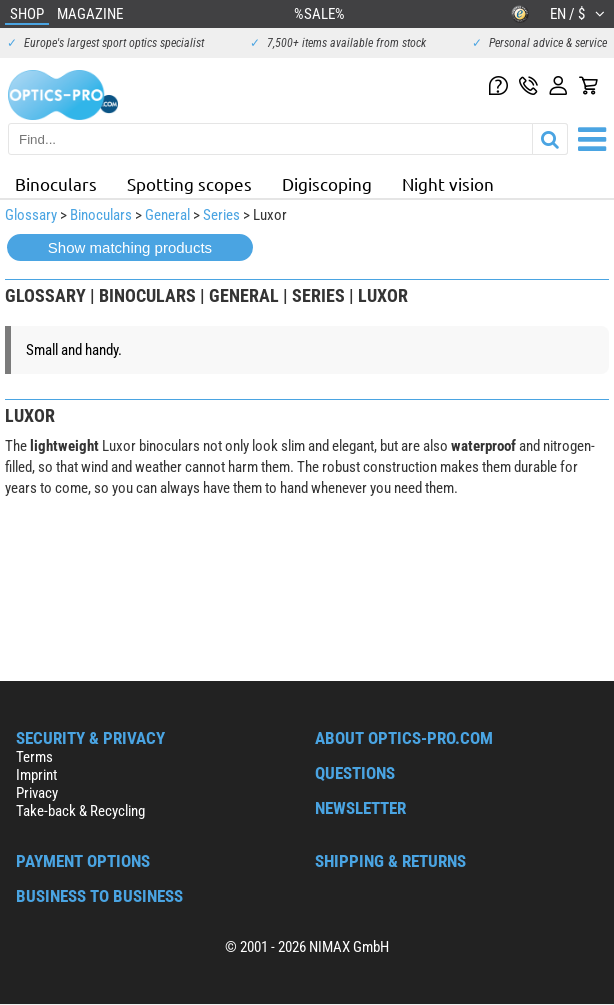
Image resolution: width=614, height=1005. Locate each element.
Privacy (37, 793)
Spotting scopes (189, 183)
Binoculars (56, 183)
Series (221, 215)
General (167, 215)
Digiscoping (327, 183)
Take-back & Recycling (80, 811)
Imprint (36, 775)
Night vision (448, 183)
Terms (34, 757)
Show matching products (130, 247)
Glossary (31, 215)
